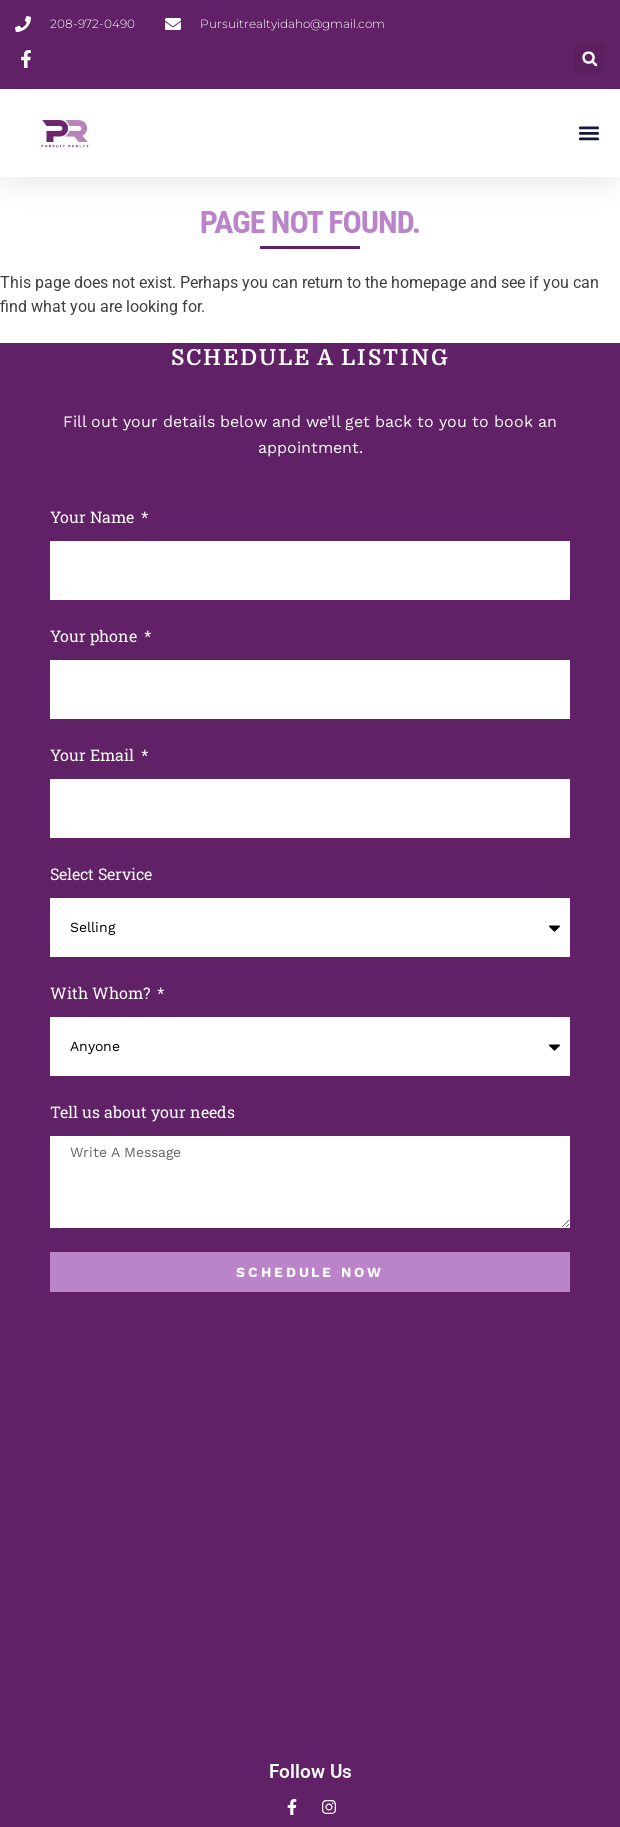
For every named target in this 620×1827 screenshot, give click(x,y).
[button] (589, 58)
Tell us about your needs (142, 1111)
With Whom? (102, 992)
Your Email (94, 754)
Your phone (95, 635)
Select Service (101, 873)
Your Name (94, 516)
